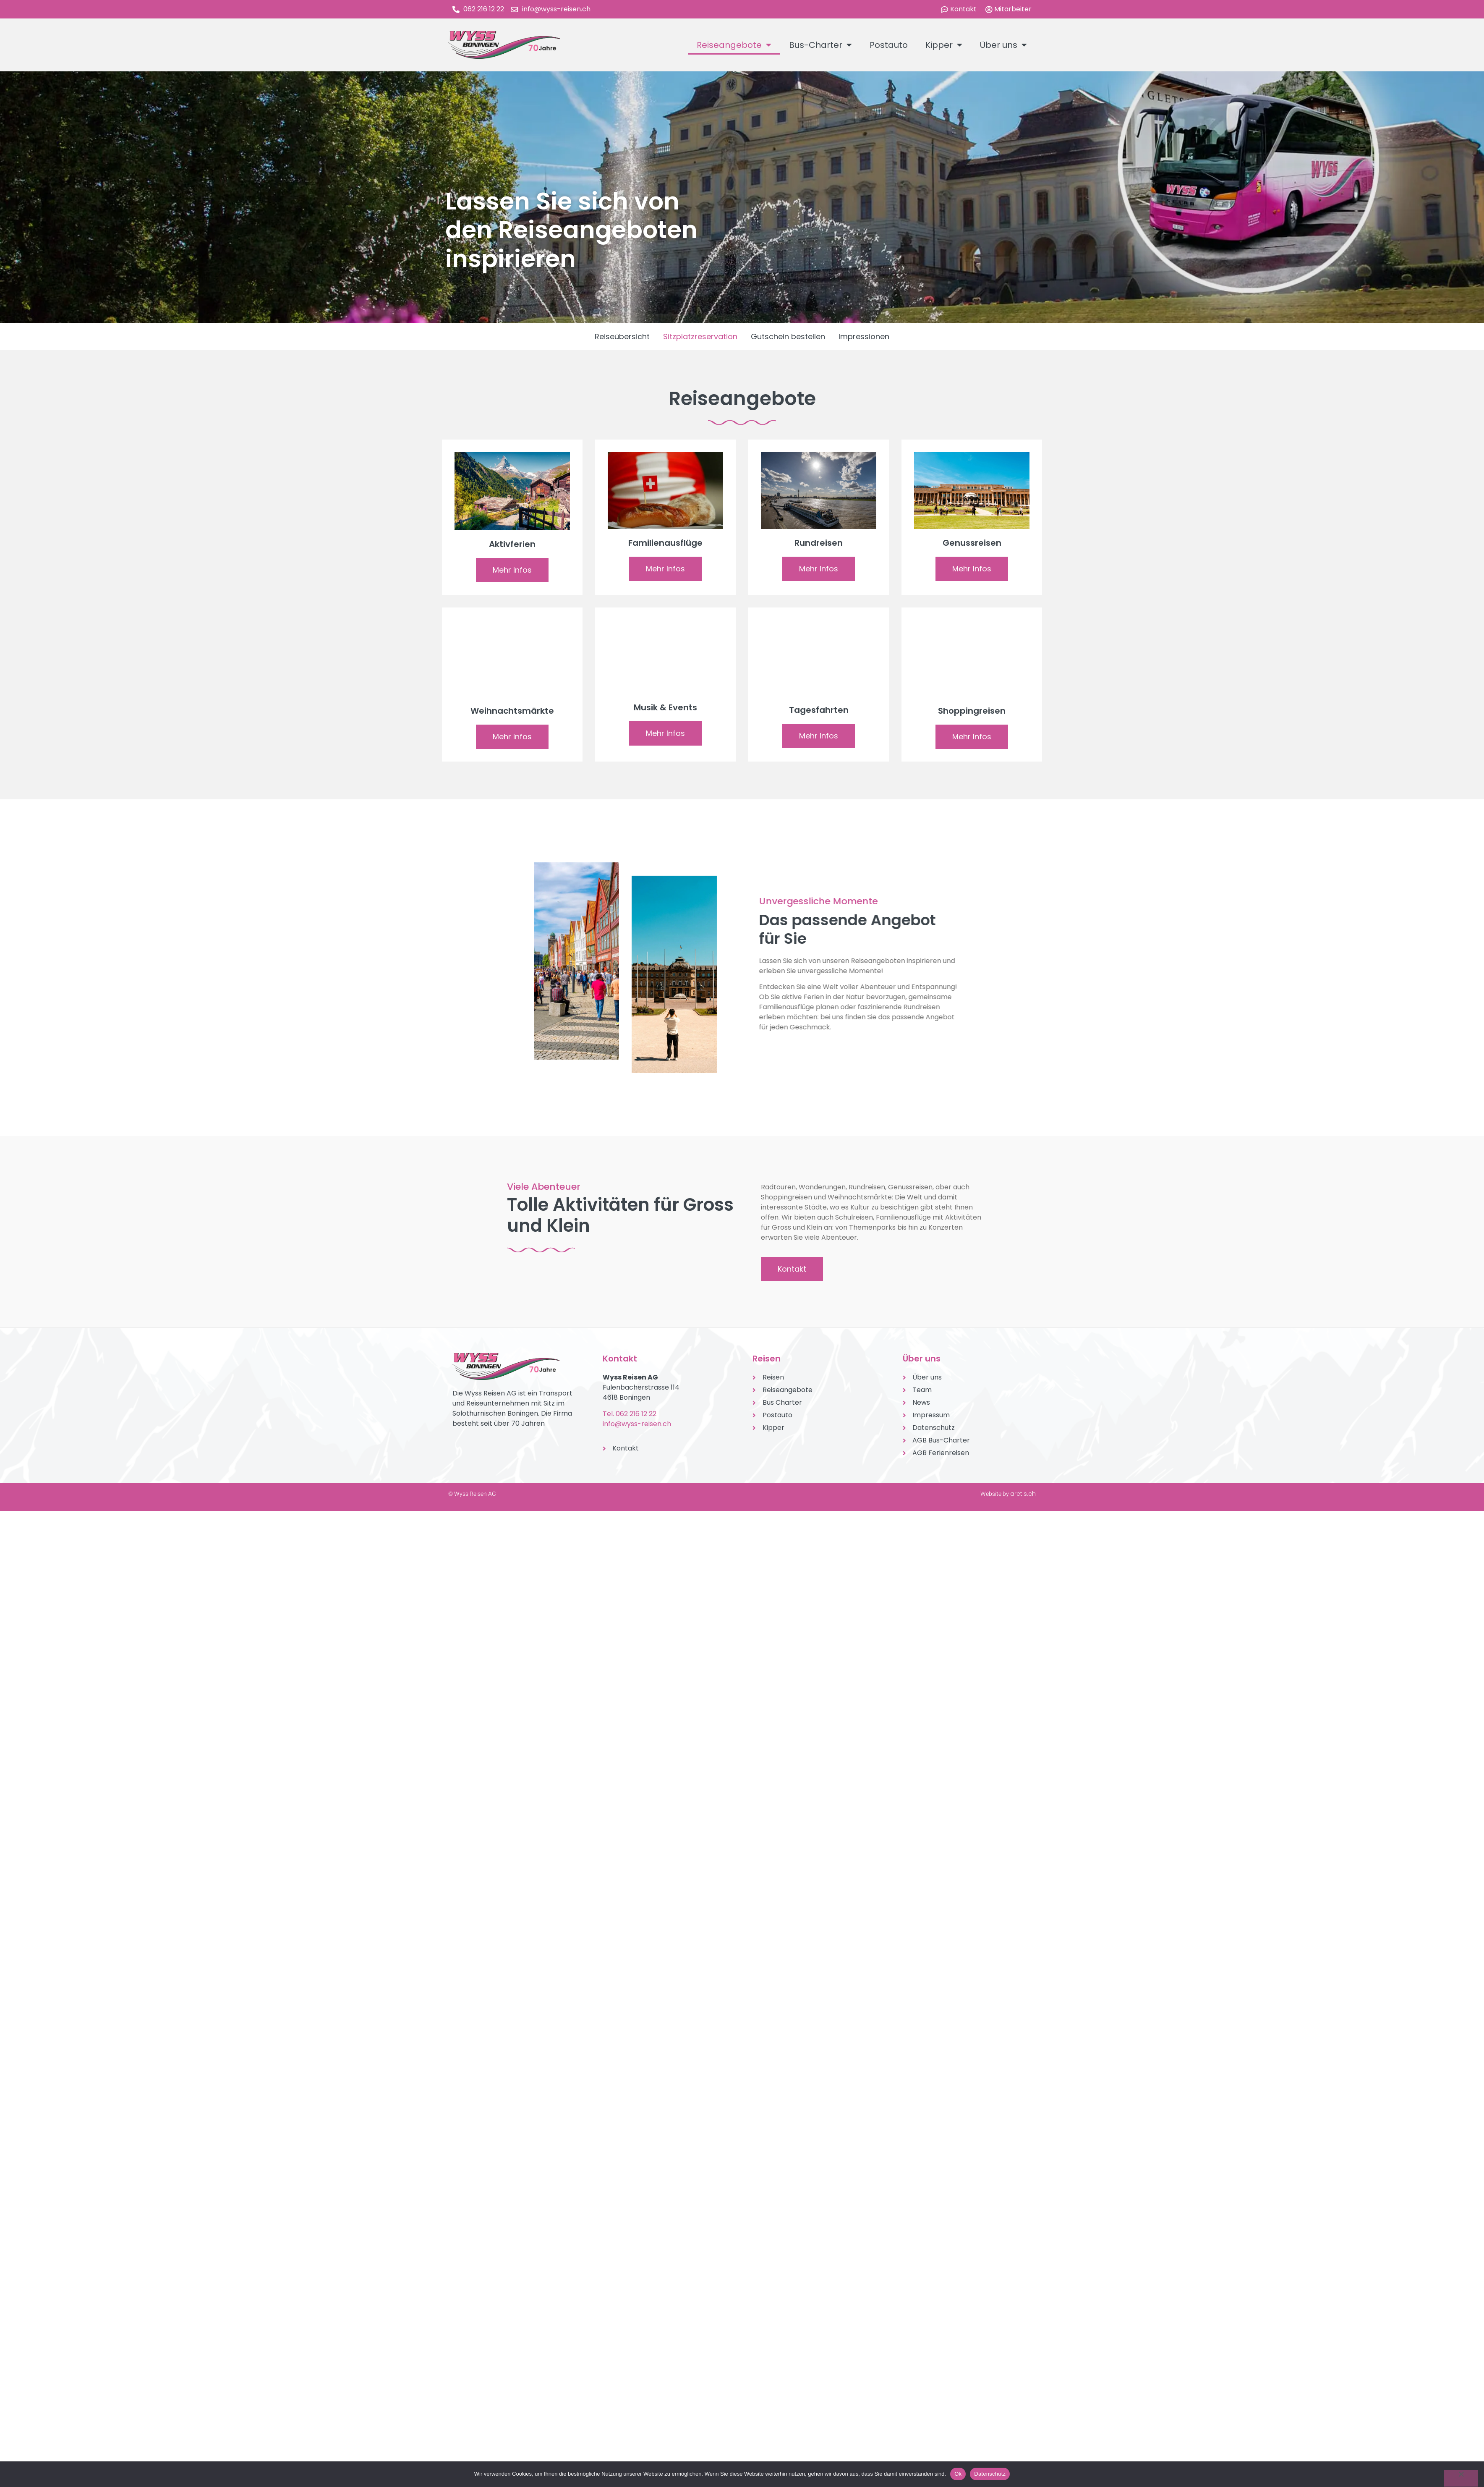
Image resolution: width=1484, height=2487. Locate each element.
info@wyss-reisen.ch (637, 1424)
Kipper (943, 45)
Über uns (1003, 45)
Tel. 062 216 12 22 (629, 1414)
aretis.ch (1023, 1494)
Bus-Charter (820, 45)
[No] (1461, 2478)
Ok (957, 2474)
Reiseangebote (734, 45)
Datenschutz (990, 2474)
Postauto (889, 45)
